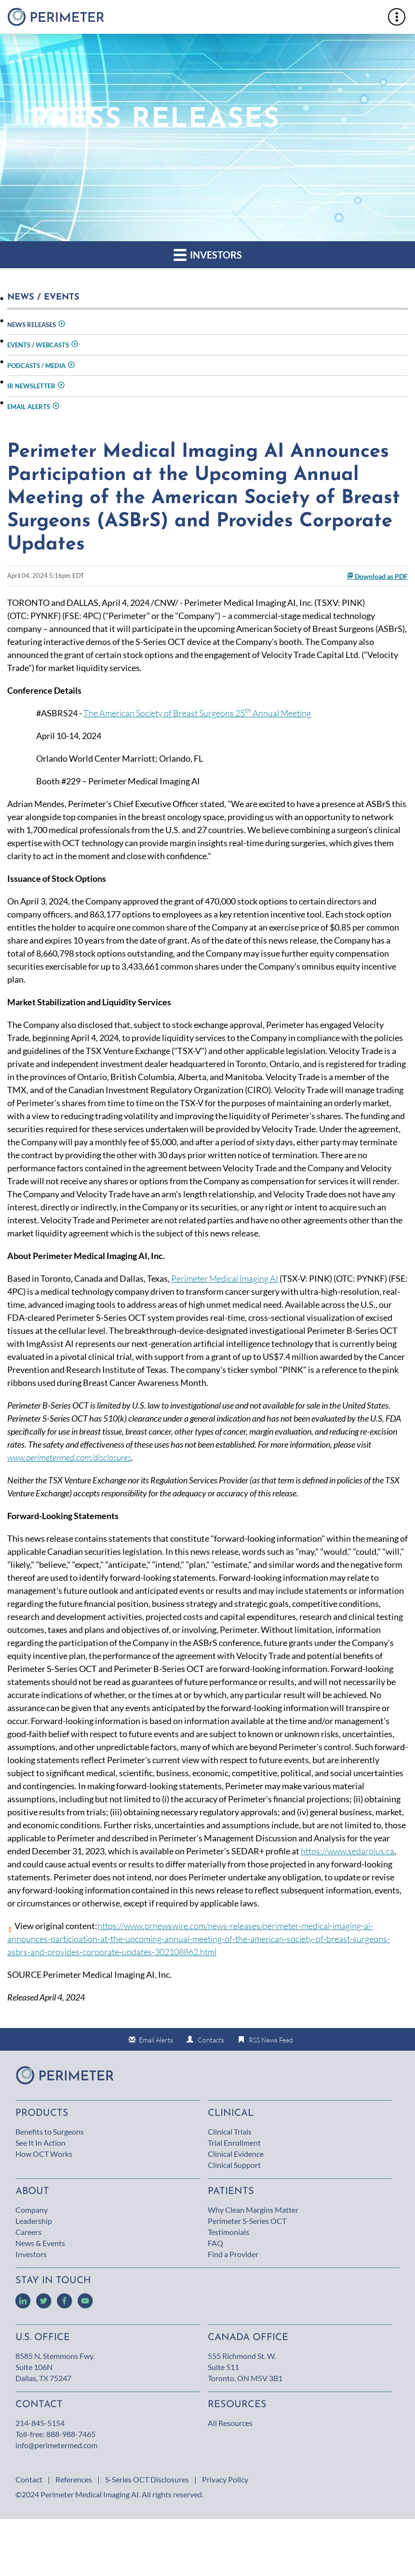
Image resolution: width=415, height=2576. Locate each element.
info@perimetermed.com (56, 2445)
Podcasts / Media (36, 366)
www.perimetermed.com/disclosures (69, 1457)
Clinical (231, 2113)
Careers (28, 2231)
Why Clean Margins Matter (253, 2209)
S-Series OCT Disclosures (147, 2479)
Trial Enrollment (234, 2142)
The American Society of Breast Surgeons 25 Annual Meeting (197, 713)
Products (41, 2113)
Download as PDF (377, 576)
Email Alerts (28, 407)
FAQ (215, 2242)
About (32, 2191)
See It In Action (40, 2142)
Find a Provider (233, 2254)
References (73, 2479)
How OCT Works (43, 2153)
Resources (237, 2405)
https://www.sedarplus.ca (347, 1851)
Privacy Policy (225, 2479)
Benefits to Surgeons (49, 2131)
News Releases (31, 325)
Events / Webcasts (38, 345)
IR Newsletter (31, 386)
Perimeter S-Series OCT (247, 2220)
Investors (208, 254)
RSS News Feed (271, 2040)
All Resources (230, 2422)
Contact (28, 2479)
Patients (231, 2191)
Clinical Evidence (236, 2153)
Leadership (33, 2220)
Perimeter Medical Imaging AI (224, 1278)
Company (31, 2209)
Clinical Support (234, 2164)
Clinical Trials (230, 2131)
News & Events (40, 2242)
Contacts (211, 2040)
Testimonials (228, 2231)
